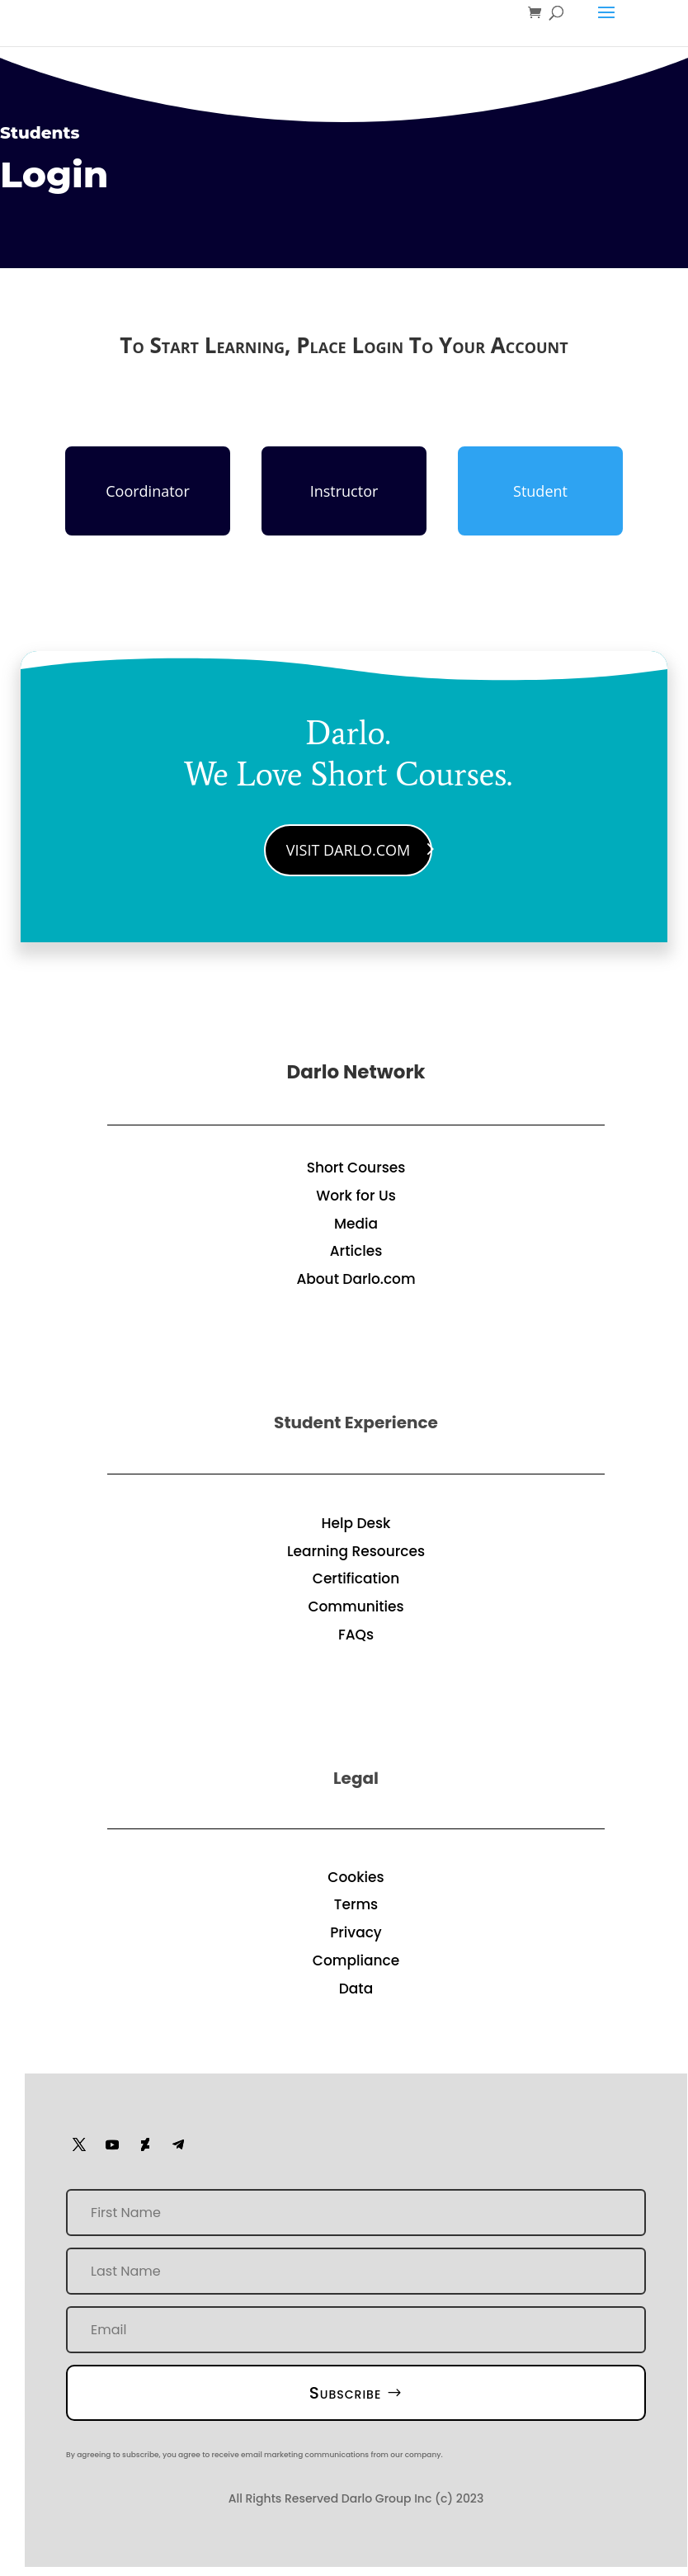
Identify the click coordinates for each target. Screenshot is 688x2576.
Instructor (344, 491)
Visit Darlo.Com (348, 850)
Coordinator (148, 491)
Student (540, 491)
